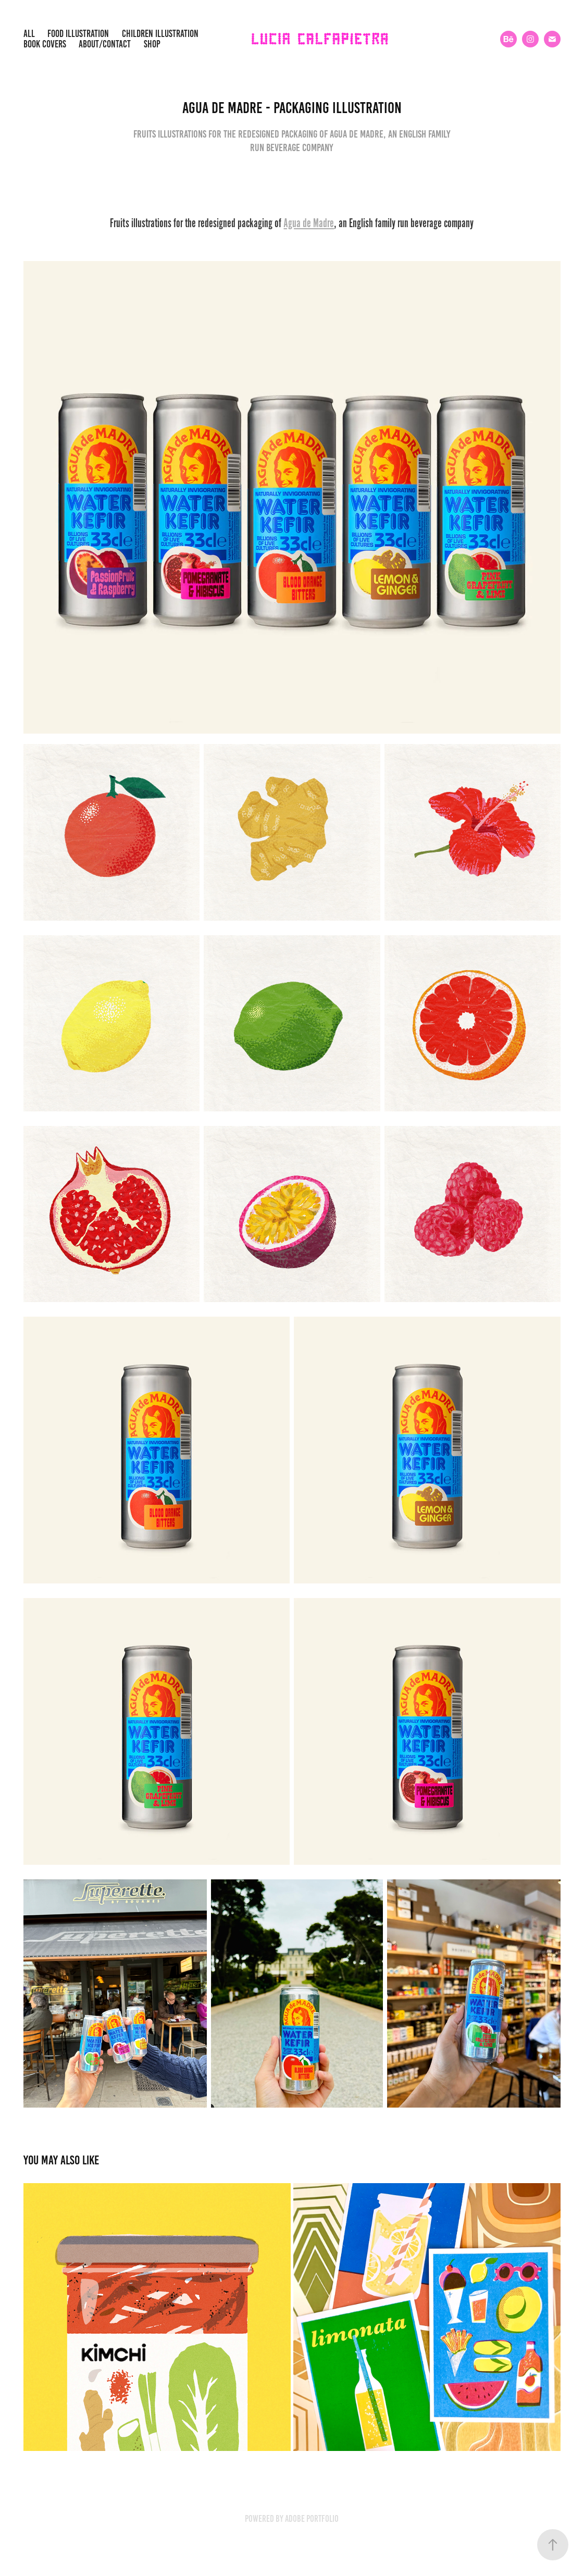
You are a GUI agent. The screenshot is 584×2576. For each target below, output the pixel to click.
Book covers (44, 44)
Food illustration (78, 33)
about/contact (105, 44)
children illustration (160, 33)
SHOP (152, 44)
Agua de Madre (308, 223)
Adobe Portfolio (312, 2518)
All (29, 33)
